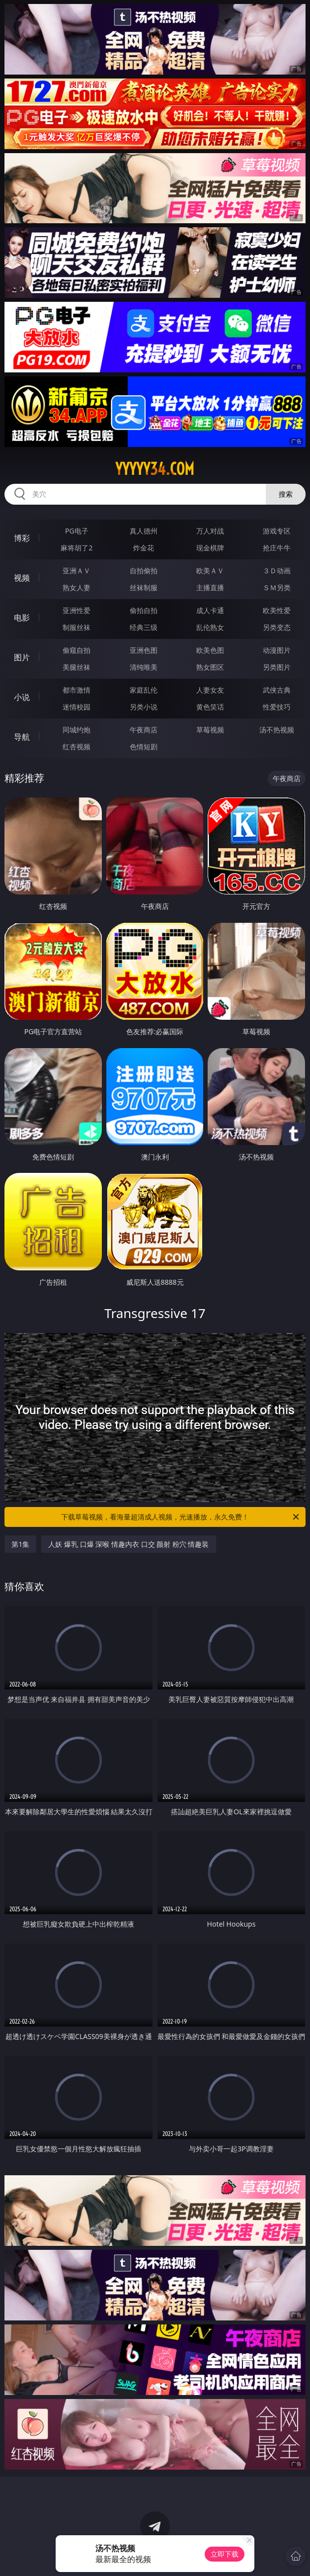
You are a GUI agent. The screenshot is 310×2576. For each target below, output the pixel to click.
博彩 (22, 538)
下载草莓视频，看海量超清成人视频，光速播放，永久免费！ (181, 1517)
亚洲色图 (143, 650)
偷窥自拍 (76, 650)
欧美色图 (210, 650)
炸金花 (143, 547)
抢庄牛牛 (277, 547)
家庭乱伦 (143, 690)
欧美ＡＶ (210, 570)
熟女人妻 (76, 587)
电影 (22, 617)
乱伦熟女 (210, 627)
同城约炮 (76, 729)
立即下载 (224, 2554)
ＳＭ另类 (277, 587)
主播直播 (210, 587)
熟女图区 (210, 667)
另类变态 (277, 627)
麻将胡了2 (76, 547)
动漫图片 (277, 650)
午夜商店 (143, 729)
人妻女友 (210, 690)
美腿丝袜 (76, 667)
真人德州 (143, 530)
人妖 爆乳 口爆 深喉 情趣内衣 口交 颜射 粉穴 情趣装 (128, 1544)
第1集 (20, 1544)
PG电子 (76, 530)
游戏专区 (277, 530)
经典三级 (143, 627)
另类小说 (143, 706)
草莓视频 (210, 729)
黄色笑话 (210, 706)
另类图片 (277, 667)
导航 (22, 736)
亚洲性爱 (76, 610)
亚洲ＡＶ (76, 570)
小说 (22, 697)
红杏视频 (76, 746)
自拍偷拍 (143, 570)
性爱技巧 (277, 706)
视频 (22, 577)
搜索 (286, 494)
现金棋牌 (210, 547)
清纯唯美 (143, 667)
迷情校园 (76, 706)
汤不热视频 (276, 729)
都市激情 (76, 690)
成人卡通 (210, 610)
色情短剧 (143, 746)
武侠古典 (277, 690)
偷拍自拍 (143, 610)
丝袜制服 (143, 587)
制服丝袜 (76, 627)
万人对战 (210, 530)
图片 (22, 657)
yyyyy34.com (154, 469)
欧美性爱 (277, 610)
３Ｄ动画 (277, 570)
